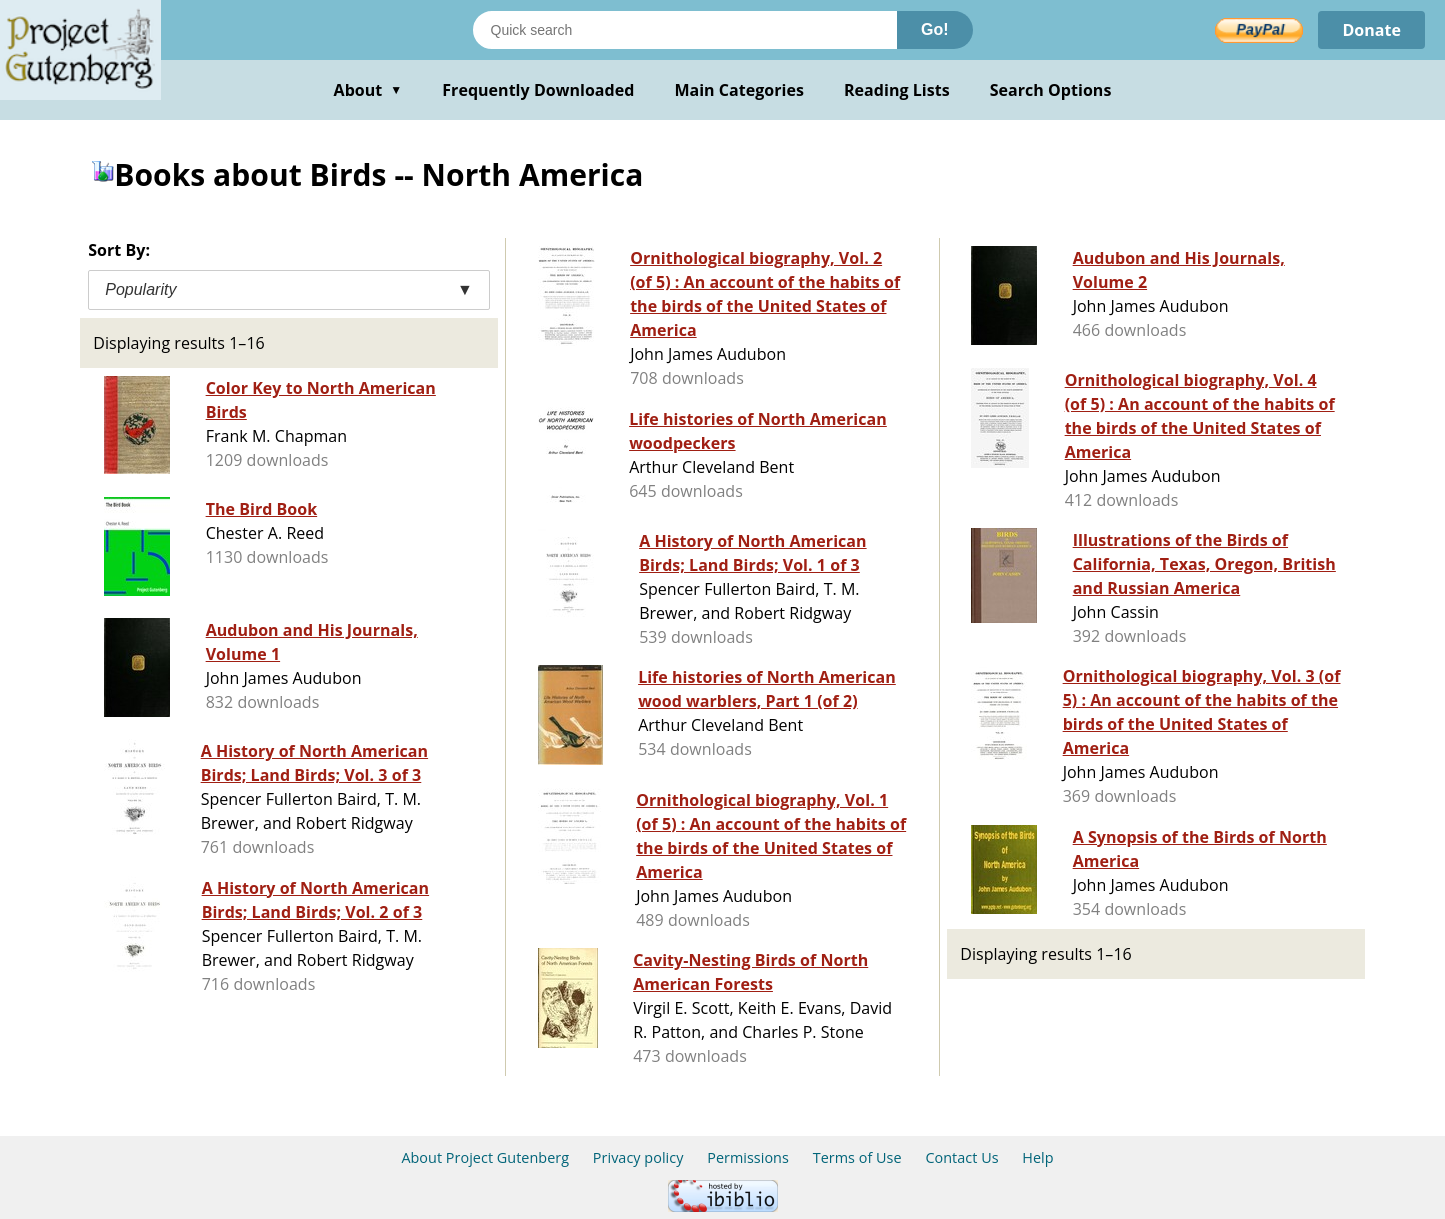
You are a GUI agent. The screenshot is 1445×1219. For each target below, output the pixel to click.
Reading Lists (897, 90)
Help (1037, 1157)
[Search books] (685, 30)
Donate (1371, 30)
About (368, 90)
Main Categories (739, 90)
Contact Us (961, 1157)
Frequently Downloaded (538, 90)
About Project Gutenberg (485, 1157)
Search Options (1051, 90)
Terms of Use (857, 1157)
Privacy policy (638, 1157)
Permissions (748, 1157)
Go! (935, 29)
